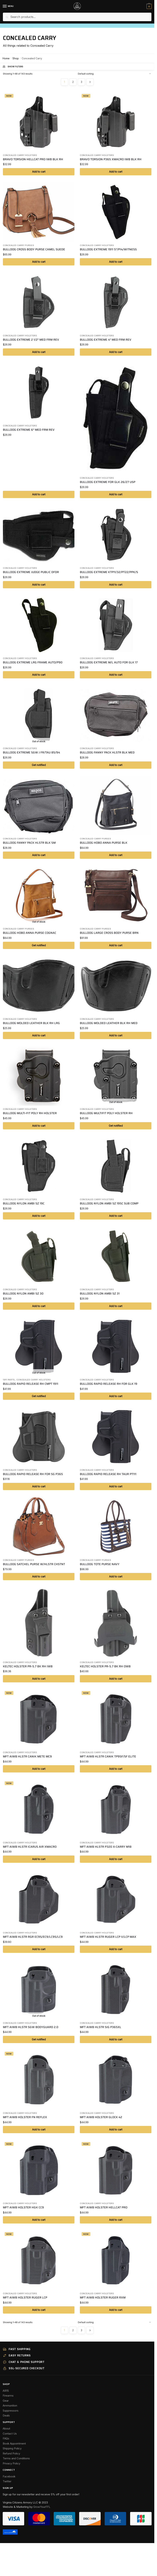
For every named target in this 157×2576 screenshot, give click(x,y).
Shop (15, 58)
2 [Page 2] (73, 81)
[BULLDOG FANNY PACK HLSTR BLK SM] (38, 806)
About (6, 2433)
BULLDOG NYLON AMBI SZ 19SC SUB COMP (109, 1205)
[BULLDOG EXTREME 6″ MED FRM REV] (38, 393)
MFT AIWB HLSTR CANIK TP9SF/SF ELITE (108, 1759)
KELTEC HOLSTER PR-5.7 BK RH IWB (28, 1669)
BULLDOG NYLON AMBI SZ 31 (100, 1296)
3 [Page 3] (81, 81)
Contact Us (10, 2438)
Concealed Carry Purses (18, 245)
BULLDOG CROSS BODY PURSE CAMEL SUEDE (34, 249)
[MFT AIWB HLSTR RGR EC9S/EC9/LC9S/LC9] (38, 1903)
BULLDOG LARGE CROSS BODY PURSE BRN (109, 934)
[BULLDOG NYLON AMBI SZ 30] (38, 1258)
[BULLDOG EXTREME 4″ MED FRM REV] (115, 302)
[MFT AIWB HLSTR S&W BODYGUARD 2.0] (38, 1993)
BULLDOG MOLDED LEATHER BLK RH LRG (31, 1025)
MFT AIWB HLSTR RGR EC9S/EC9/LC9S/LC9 (33, 1940)
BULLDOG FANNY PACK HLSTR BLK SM (29, 844)
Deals (6, 2420)
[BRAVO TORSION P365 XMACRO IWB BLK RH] (115, 122)
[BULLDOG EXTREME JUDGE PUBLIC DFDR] (38, 535)
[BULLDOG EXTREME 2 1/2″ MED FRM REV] (38, 302)
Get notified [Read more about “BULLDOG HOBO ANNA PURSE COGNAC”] (39, 946)
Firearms (8, 2400)
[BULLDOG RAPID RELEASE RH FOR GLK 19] (115, 1349)
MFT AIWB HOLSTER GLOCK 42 (101, 2121)
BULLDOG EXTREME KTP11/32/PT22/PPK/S (109, 573)
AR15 (6, 2395)
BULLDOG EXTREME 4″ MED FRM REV (105, 340)
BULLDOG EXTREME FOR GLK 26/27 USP (107, 482)
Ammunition (10, 2410)
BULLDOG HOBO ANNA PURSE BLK (103, 844)
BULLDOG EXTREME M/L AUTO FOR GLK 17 (109, 663)
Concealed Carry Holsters (20, 155)
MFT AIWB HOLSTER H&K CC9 (23, 2211)
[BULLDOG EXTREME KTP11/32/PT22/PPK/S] (115, 535)
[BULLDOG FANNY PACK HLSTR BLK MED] (115, 716)
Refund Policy (11, 2458)
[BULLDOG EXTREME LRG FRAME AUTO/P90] (38, 626)
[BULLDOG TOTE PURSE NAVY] (115, 1529)
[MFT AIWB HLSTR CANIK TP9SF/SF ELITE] (115, 1722)
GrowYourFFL (41, 2511)
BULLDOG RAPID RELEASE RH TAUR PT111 (108, 1477)
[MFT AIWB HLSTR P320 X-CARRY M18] (115, 1812)
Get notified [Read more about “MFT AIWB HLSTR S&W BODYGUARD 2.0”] (39, 2043)
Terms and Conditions (16, 2462)
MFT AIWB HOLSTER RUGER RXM (103, 2302)
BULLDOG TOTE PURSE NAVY (99, 1567)
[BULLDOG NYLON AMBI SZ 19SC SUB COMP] (115, 1168)
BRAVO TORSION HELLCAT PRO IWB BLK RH (33, 159)
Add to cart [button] (38, 171)
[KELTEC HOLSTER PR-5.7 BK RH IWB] (38, 1626)
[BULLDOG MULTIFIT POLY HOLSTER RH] (115, 1077)
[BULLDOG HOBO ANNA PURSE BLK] (115, 806)
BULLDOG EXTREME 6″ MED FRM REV (29, 430)
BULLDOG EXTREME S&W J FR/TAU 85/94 (31, 753)
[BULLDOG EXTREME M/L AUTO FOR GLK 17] (115, 626)
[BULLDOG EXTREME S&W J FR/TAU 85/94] (38, 716)
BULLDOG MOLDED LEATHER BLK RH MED (108, 1025)
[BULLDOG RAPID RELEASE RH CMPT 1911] (38, 1349)
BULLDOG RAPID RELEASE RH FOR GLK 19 (108, 1386)
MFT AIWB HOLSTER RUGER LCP (25, 2302)
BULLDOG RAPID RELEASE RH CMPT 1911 (30, 1386)
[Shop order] (114, 73)
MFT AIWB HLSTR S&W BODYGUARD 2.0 (30, 2031)
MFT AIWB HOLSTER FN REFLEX (25, 2121)
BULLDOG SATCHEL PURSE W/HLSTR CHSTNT (34, 1567)
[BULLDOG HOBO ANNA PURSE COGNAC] (38, 897)
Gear (6, 2405)
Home (6, 58)
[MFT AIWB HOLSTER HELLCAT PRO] (115, 2174)
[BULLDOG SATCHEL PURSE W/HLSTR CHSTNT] (38, 1529)
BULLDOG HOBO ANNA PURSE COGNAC (29, 934)
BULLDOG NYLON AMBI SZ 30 (23, 1296)
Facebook (9, 2480)
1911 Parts (9, 1382)
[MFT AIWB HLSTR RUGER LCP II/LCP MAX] (115, 1903)
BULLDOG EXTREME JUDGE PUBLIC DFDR (31, 573)
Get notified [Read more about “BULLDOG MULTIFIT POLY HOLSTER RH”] (116, 1127)
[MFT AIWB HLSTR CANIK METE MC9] (38, 1722)
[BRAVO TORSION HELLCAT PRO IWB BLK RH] (38, 122)
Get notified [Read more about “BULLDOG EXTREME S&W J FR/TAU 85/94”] (39, 766)
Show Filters (12, 66)
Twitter (7, 2485)
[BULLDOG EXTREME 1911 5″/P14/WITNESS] (115, 212)
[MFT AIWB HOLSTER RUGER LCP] (38, 2264)
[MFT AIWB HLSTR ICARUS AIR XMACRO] (38, 1812)
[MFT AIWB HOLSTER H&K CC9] (38, 2174)
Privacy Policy (11, 2467)
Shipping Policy (12, 2452)
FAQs (6, 2442)
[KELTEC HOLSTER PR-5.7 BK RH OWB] (115, 1626)
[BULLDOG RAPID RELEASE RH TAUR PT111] (115, 1439)
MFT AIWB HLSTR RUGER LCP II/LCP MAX (108, 1940)
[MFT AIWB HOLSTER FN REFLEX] (38, 2083)
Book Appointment (14, 2448)
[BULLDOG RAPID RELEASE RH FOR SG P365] (38, 1439)
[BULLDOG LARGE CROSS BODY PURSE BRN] (115, 897)
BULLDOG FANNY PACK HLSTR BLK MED (107, 753)
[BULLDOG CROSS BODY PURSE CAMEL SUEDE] (38, 212)
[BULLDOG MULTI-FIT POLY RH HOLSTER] (38, 1077)
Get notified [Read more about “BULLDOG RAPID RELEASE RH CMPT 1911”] (39, 1398)
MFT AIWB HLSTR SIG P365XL (100, 2031)
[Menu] (8, 6)
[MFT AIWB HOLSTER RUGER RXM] (115, 2264)
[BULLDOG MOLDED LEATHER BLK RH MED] (115, 987)
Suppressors (10, 2415)
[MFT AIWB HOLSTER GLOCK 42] (115, 2083)
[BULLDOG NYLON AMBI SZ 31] (115, 1258)
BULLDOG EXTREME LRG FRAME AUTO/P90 (33, 663)
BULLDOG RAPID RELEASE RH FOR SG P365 (33, 1477)
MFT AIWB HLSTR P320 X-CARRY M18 (106, 1850)
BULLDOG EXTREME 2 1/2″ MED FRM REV (31, 340)
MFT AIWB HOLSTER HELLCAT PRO (103, 2211)
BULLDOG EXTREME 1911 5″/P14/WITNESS (108, 249)
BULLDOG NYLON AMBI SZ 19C (23, 1205)
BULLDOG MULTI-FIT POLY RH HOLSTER (30, 1115)
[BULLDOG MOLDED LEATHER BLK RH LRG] (38, 987)
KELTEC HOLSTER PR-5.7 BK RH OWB (105, 1669)
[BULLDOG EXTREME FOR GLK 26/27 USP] (115, 419)
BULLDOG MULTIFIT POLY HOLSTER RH (106, 1115)
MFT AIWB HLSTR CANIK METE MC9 (27, 1759)
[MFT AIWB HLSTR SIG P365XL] (115, 1993)
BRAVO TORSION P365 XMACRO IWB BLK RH (110, 159)
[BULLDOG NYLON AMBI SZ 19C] (38, 1168)
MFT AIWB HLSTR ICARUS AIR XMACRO (30, 1850)
